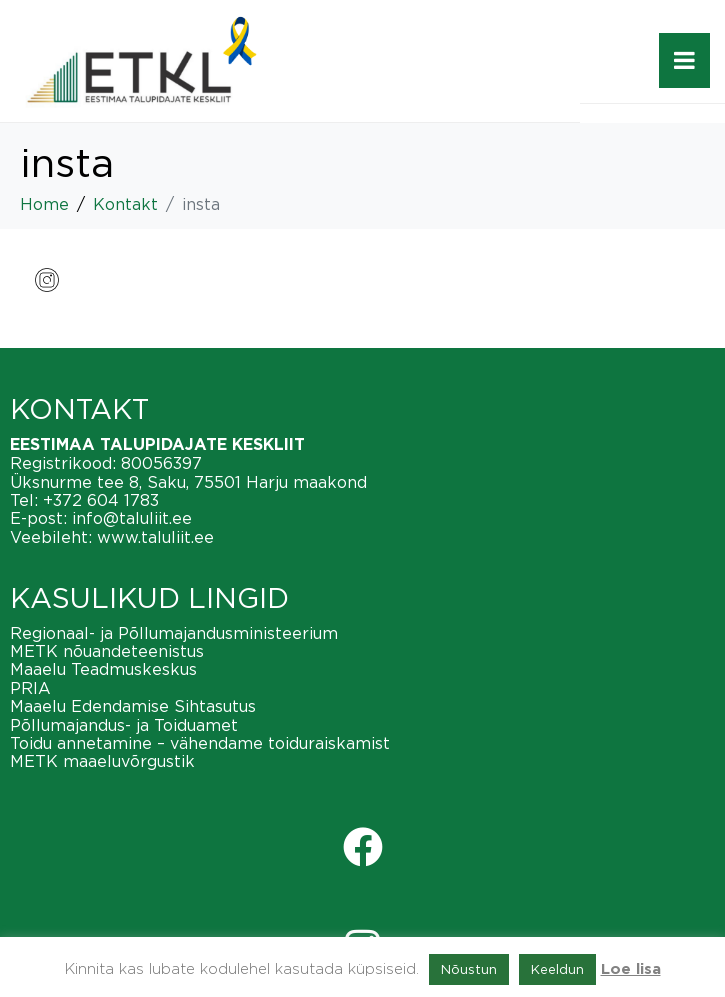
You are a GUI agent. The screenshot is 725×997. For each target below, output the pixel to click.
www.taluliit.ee (155, 537)
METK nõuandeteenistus (107, 651)
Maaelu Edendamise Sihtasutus (133, 706)
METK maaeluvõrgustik (102, 761)
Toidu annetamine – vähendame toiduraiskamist (200, 743)
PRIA (30, 688)
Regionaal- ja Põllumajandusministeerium (174, 633)
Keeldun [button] (557, 969)
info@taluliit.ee (132, 518)
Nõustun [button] (469, 969)
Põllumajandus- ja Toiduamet (124, 725)
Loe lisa (631, 969)
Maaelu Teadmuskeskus (103, 669)
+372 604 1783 (101, 500)
